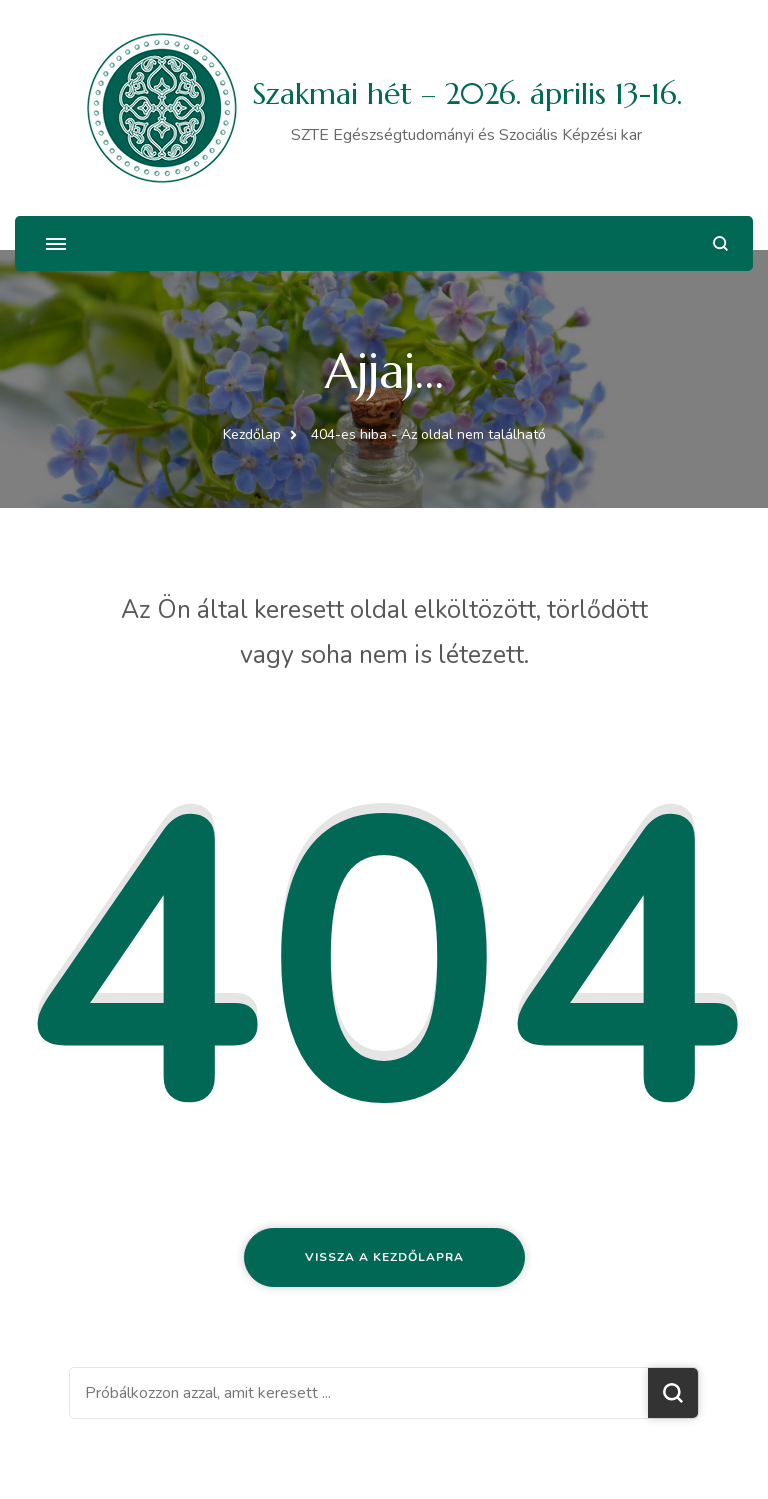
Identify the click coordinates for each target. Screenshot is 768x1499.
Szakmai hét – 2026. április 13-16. (467, 93)
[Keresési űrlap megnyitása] (720, 243)
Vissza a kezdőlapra (384, 1257)
